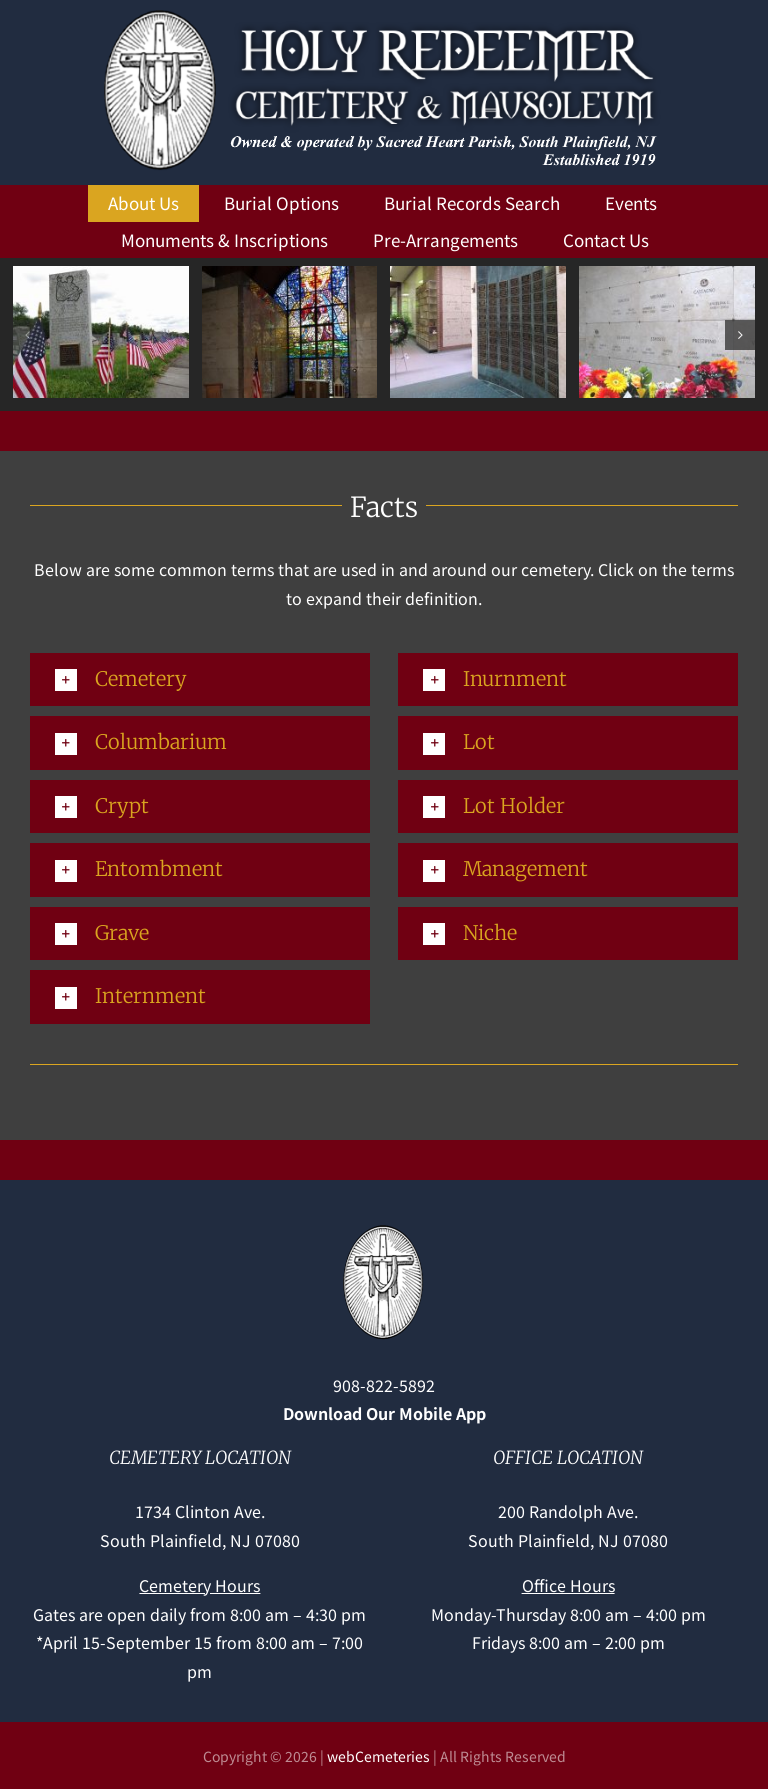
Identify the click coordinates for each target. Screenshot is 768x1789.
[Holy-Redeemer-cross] (384, 1228)
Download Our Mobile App (384, 1413)
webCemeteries (378, 1756)
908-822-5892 (384, 1385)
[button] (28, 335)
